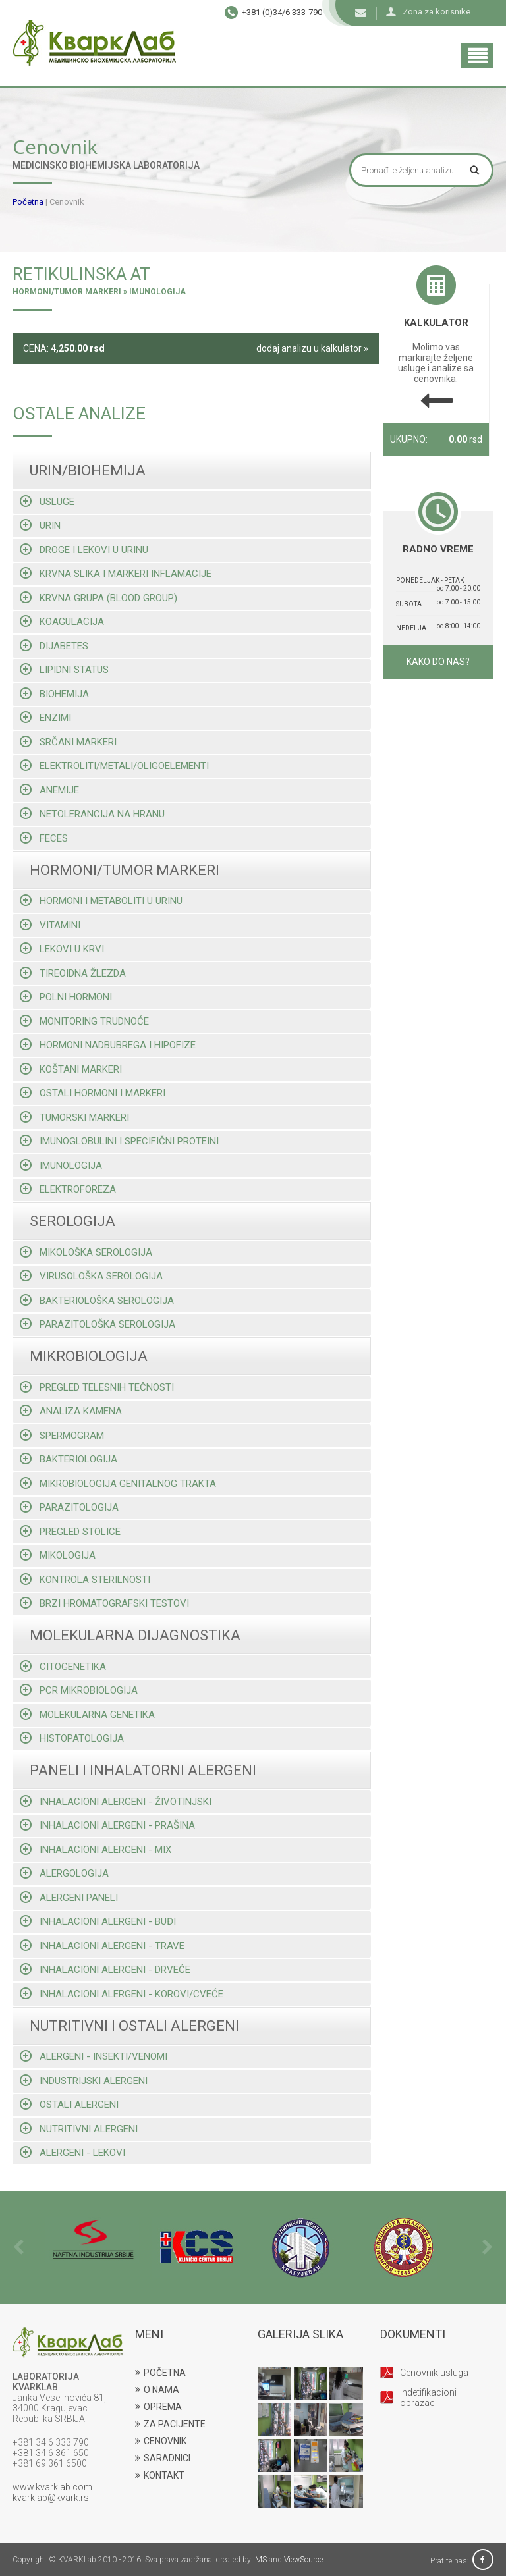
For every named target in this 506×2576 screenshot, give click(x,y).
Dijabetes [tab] (54, 645)
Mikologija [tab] (58, 1555)
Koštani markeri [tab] (71, 1069)
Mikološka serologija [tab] (86, 1252)
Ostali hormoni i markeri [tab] (92, 1093)
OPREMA (158, 2407)
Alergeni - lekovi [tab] (72, 2152)
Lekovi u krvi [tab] (62, 948)
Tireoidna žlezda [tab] (73, 973)
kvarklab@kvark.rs (51, 2497)
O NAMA (157, 2389)
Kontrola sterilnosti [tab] (85, 1579)
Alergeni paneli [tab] (69, 1897)
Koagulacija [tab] (62, 621)
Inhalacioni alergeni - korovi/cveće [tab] (121, 1993)
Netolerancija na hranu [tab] (92, 813)
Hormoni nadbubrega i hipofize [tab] (108, 1044)
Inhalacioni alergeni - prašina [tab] (107, 1825)
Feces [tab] (44, 838)
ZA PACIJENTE (170, 2424)
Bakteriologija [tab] (68, 1459)
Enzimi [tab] (45, 717)
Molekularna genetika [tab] (87, 1714)
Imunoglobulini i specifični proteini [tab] (119, 1141)
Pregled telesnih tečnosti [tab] (97, 1387)
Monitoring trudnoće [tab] (84, 1021)
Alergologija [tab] (64, 1873)
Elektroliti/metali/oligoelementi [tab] (114, 765)
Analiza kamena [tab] (71, 1411)
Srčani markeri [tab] (68, 742)
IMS (260, 2559)
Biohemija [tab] (54, 693)
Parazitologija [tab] (69, 1507)
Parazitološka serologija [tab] (97, 1324)
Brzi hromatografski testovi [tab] (104, 1603)
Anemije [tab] (49, 790)
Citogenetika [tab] (63, 1666)
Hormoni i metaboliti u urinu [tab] (101, 900)
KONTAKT (159, 2475)
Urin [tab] (40, 525)
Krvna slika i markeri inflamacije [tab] (115, 573)
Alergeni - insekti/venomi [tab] (93, 2056)
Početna (28, 202)
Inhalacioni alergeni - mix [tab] (95, 1849)
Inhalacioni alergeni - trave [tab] (102, 1945)
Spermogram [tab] (62, 1435)
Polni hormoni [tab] (66, 996)
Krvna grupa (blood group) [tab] (98, 597)
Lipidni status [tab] (64, 669)
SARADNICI (162, 2458)
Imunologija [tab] (61, 1165)
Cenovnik (66, 202)
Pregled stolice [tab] (70, 1531)
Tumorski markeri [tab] (74, 1117)
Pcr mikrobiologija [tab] (79, 1690)
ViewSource (303, 2559)
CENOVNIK (160, 2441)
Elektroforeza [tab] (68, 1189)
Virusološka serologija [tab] (91, 1276)
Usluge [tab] (47, 501)
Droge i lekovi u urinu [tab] (84, 549)
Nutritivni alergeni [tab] (79, 2128)
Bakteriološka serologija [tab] (97, 1300)
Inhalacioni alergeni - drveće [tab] (105, 1969)
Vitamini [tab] (50, 925)
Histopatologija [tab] (72, 1738)
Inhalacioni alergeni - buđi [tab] (98, 1921)
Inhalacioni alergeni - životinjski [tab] (115, 1801)
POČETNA (160, 2372)
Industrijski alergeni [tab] (84, 2080)
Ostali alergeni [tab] (69, 2104)
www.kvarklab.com (52, 2487)
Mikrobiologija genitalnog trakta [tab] (118, 1483)
